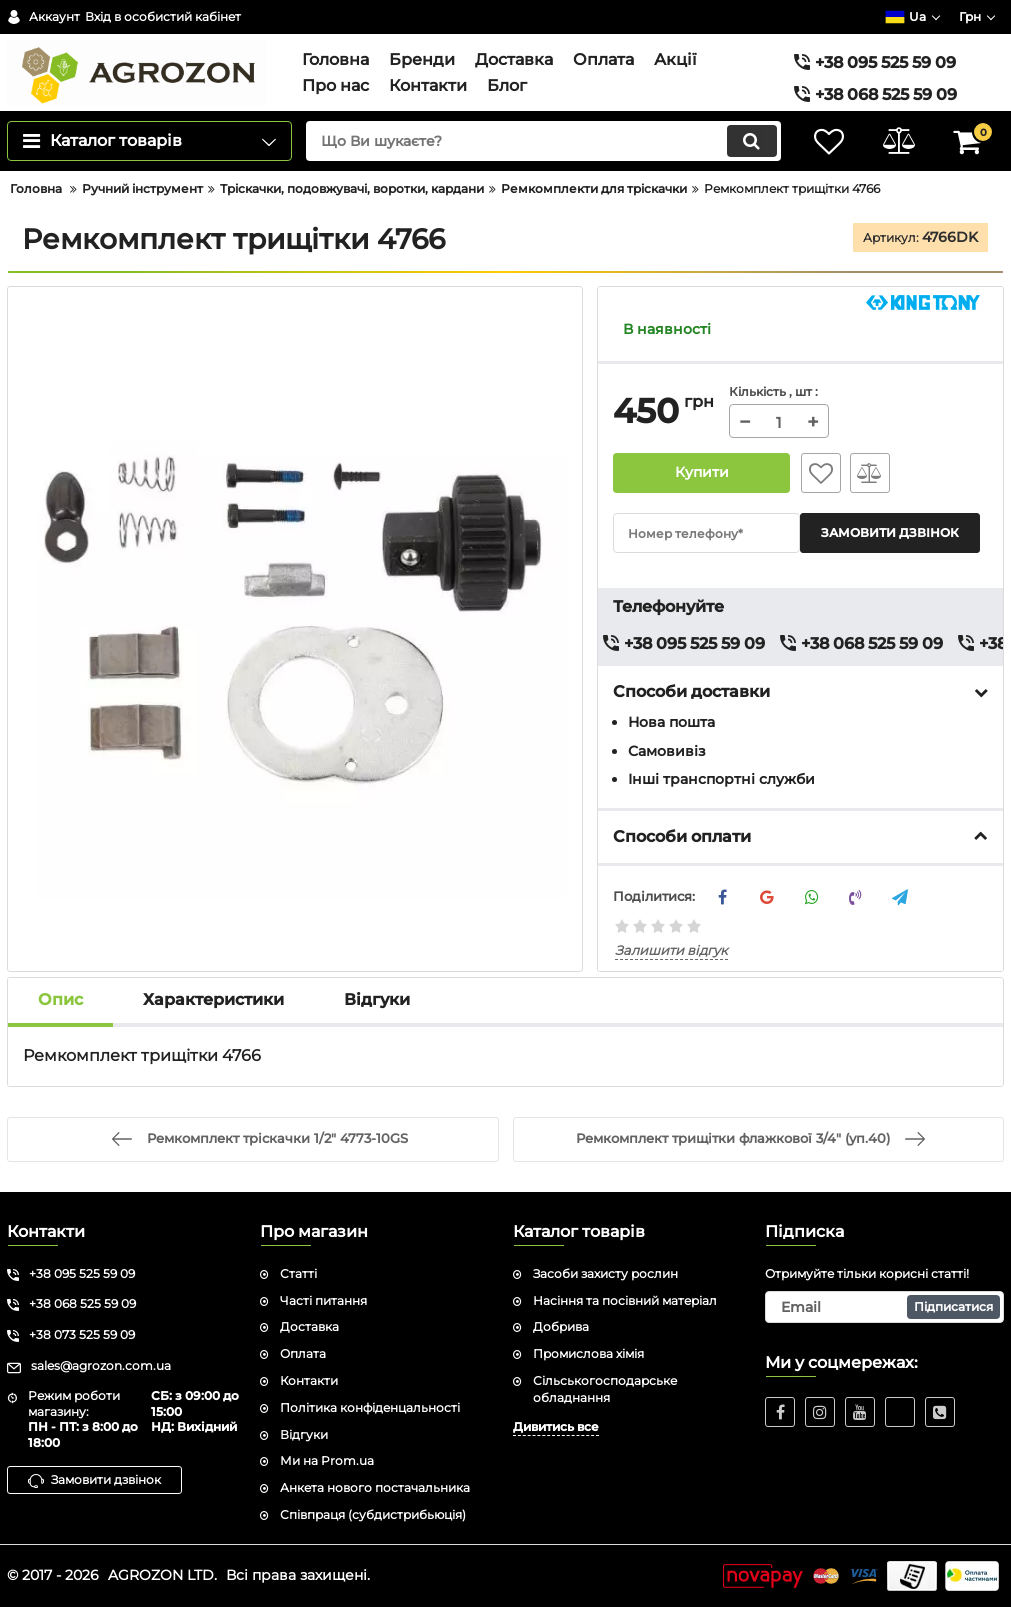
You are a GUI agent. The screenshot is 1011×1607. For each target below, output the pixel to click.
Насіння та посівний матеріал (625, 1300)
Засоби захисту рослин (605, 1273)
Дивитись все (556, 1426)
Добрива (561, 1326)
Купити (702, 473)
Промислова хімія (588, 1353)
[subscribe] (884, 1307)
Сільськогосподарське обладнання (605, 1389)
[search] (543, 141)
